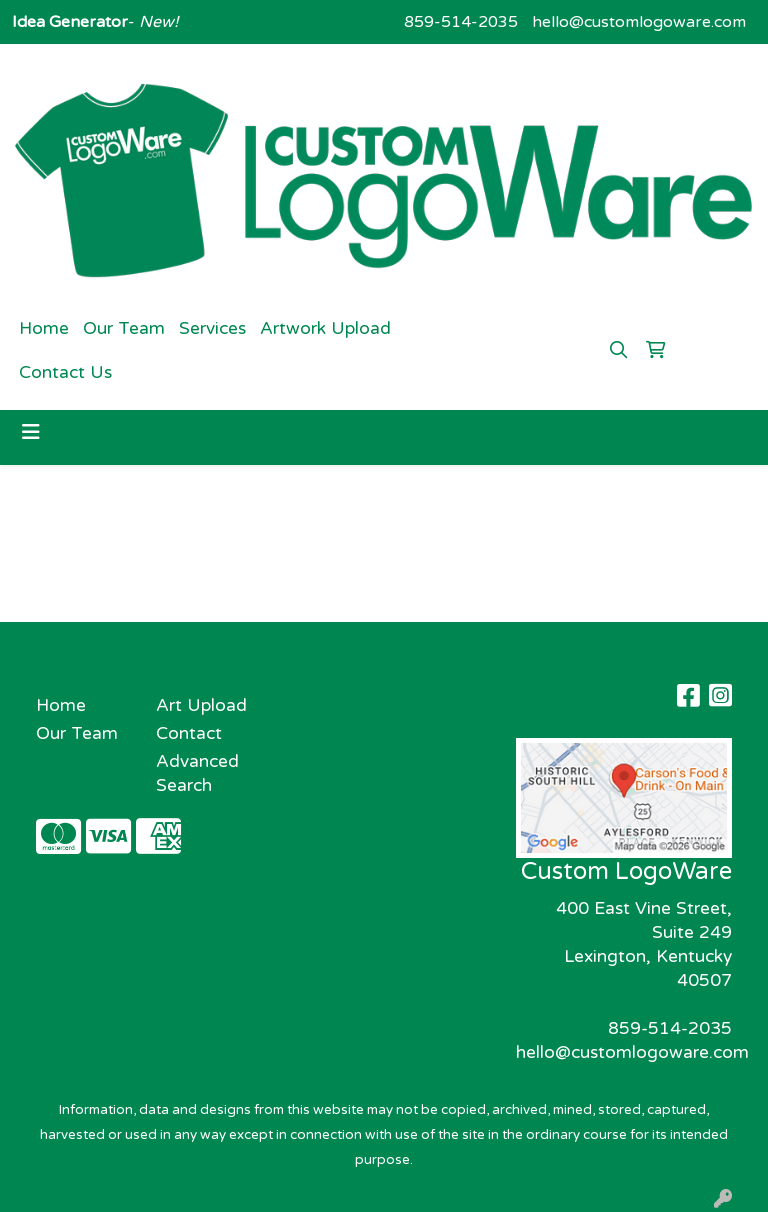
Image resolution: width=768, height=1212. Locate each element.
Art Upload (201, 705)
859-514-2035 (461, 22)
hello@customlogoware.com (639, 22)
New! (156, 22)
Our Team (124, 328)
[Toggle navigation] (31, 432)
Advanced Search (197, 773)
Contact (189, 733)
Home (44, 328)
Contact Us (65, 372)
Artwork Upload (325, 328)
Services (212, 328)
